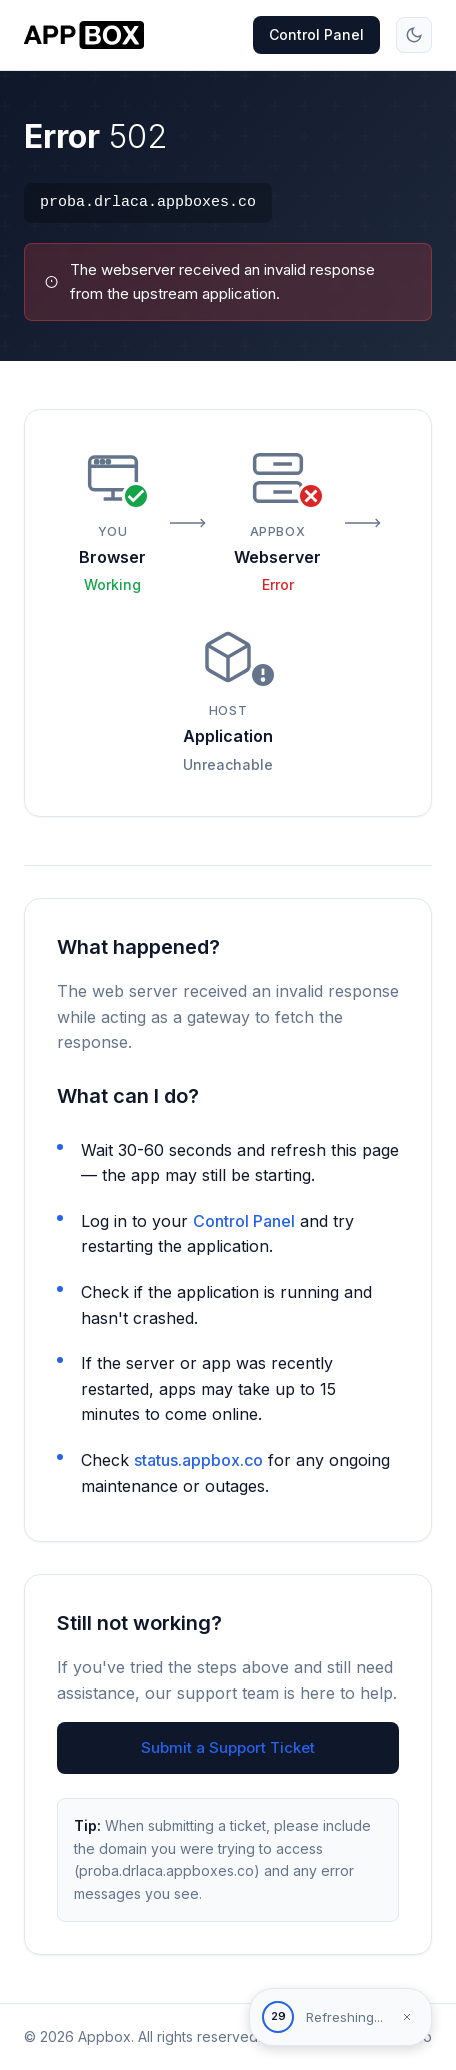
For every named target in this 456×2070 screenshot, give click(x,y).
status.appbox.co (198, 1460)
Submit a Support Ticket (228, 1747)
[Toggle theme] (414, 35)
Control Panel (316, 34)
